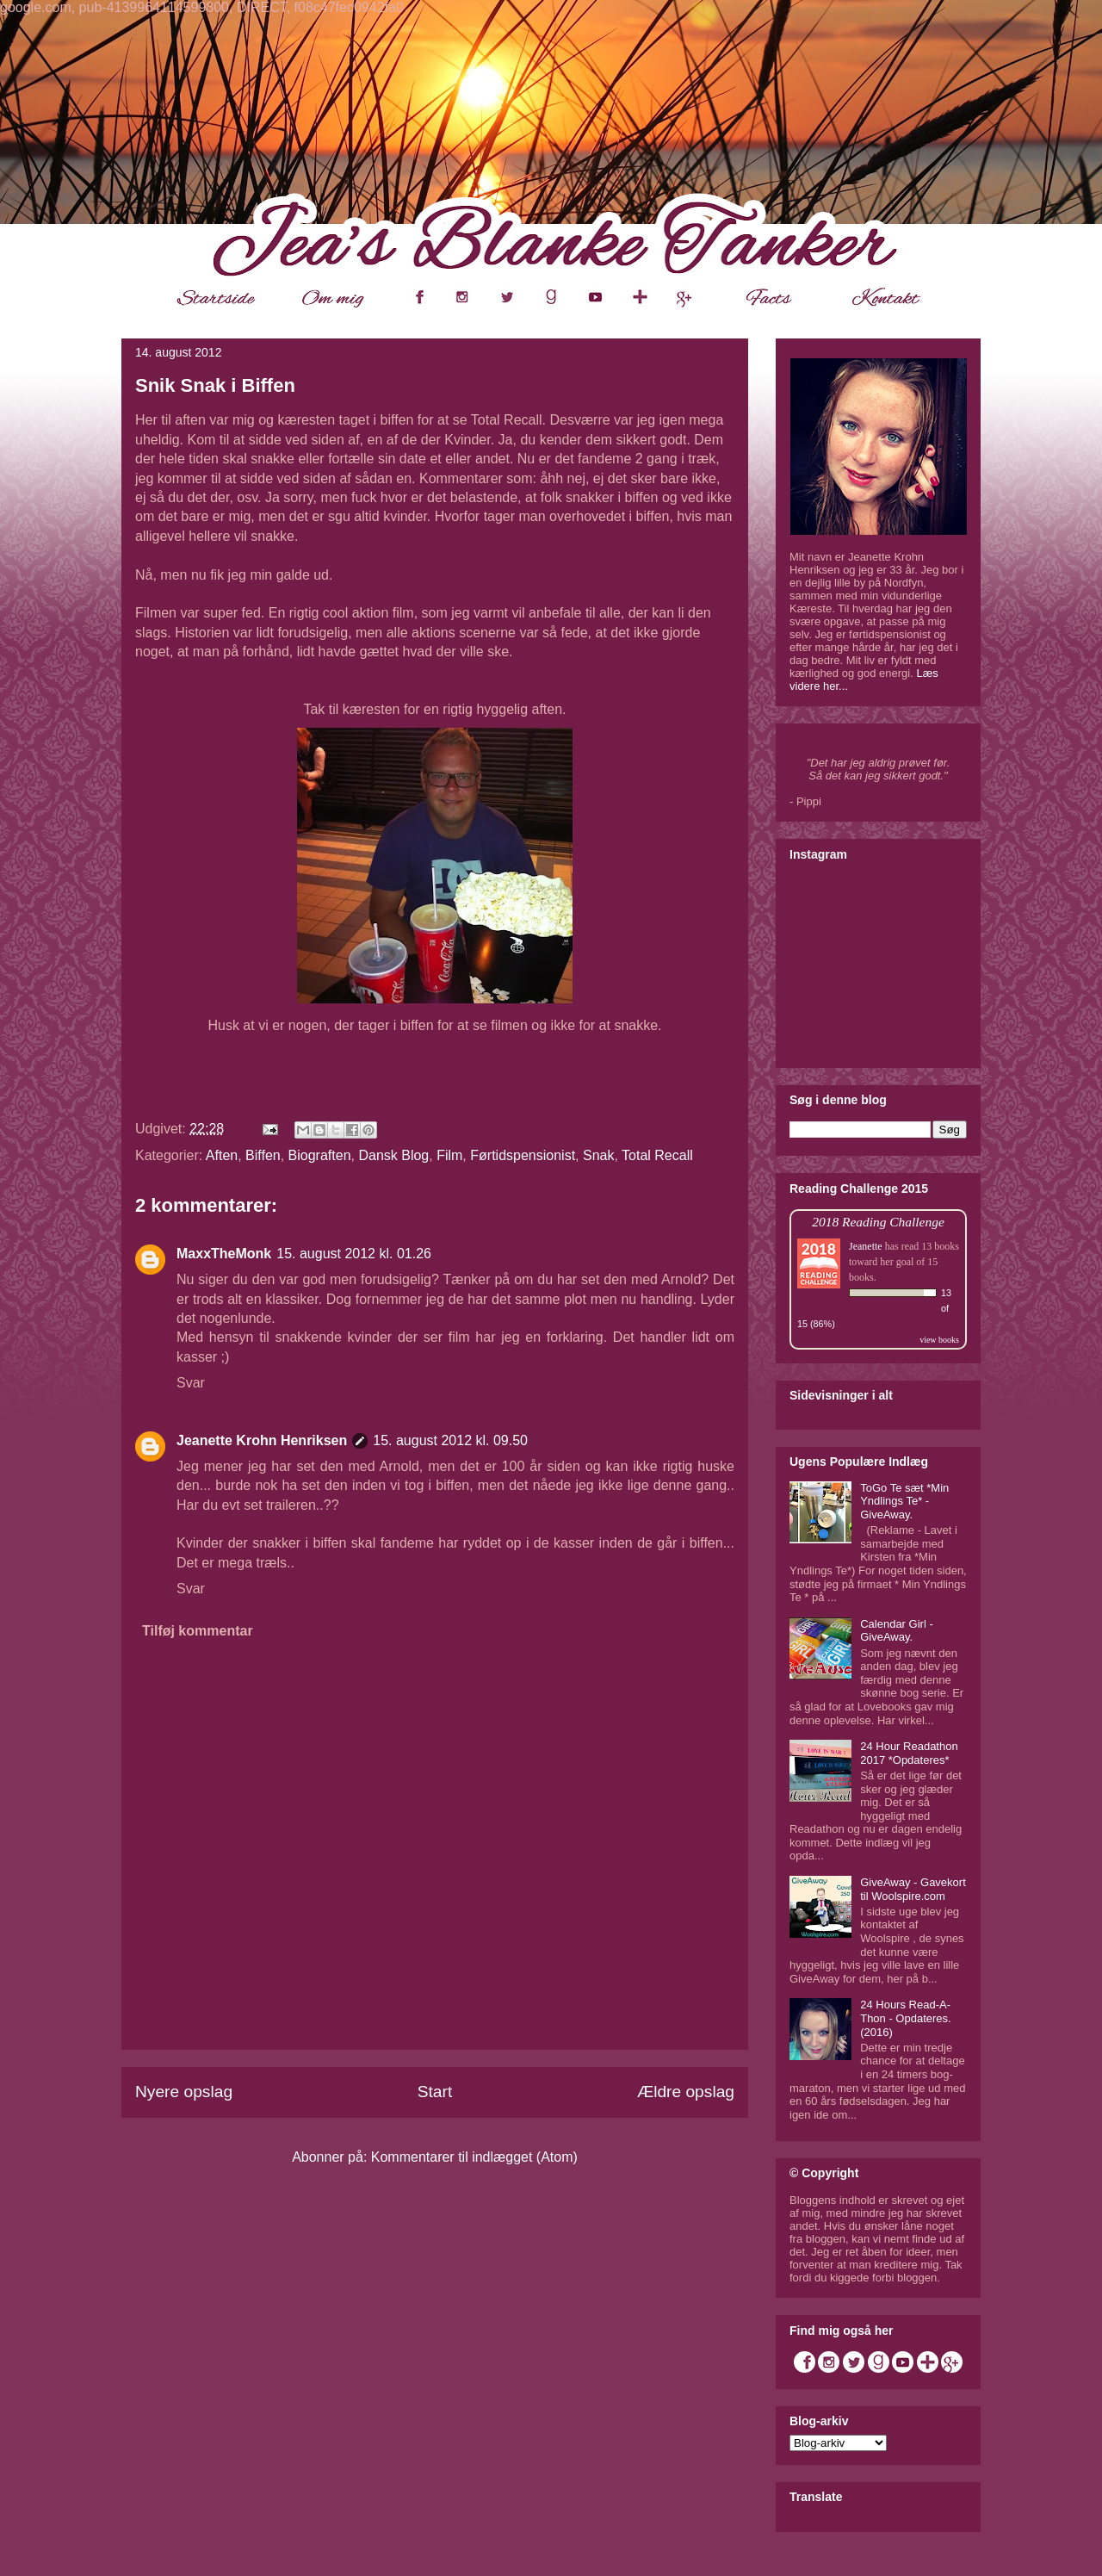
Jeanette (865, 1246)
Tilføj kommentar (197, 1630)
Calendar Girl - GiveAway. (896, 1630)
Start (435, 2092)
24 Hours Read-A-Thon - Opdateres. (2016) (905, 2018)
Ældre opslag (685, 2092)
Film (449, 1155)
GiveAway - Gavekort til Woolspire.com (913, 1889)
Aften (222, 1155)
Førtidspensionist (522, 1155)
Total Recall (657, 1155)
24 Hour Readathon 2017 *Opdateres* (908, 1753)
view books (939, 1339)
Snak (598, 1155)
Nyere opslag (183, 2092)
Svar (190, 1382)
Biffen (263, 1155)
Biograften (319, 1155)
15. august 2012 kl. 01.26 (353, 1253)
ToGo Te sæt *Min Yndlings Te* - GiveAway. (904, 1501)
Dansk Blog (393, 1155)
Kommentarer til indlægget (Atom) (474, 2157)
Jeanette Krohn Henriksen (261, 1440)
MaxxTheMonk (223, 1253)
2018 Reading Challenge (878, 1221)
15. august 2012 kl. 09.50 (450, 1440)
